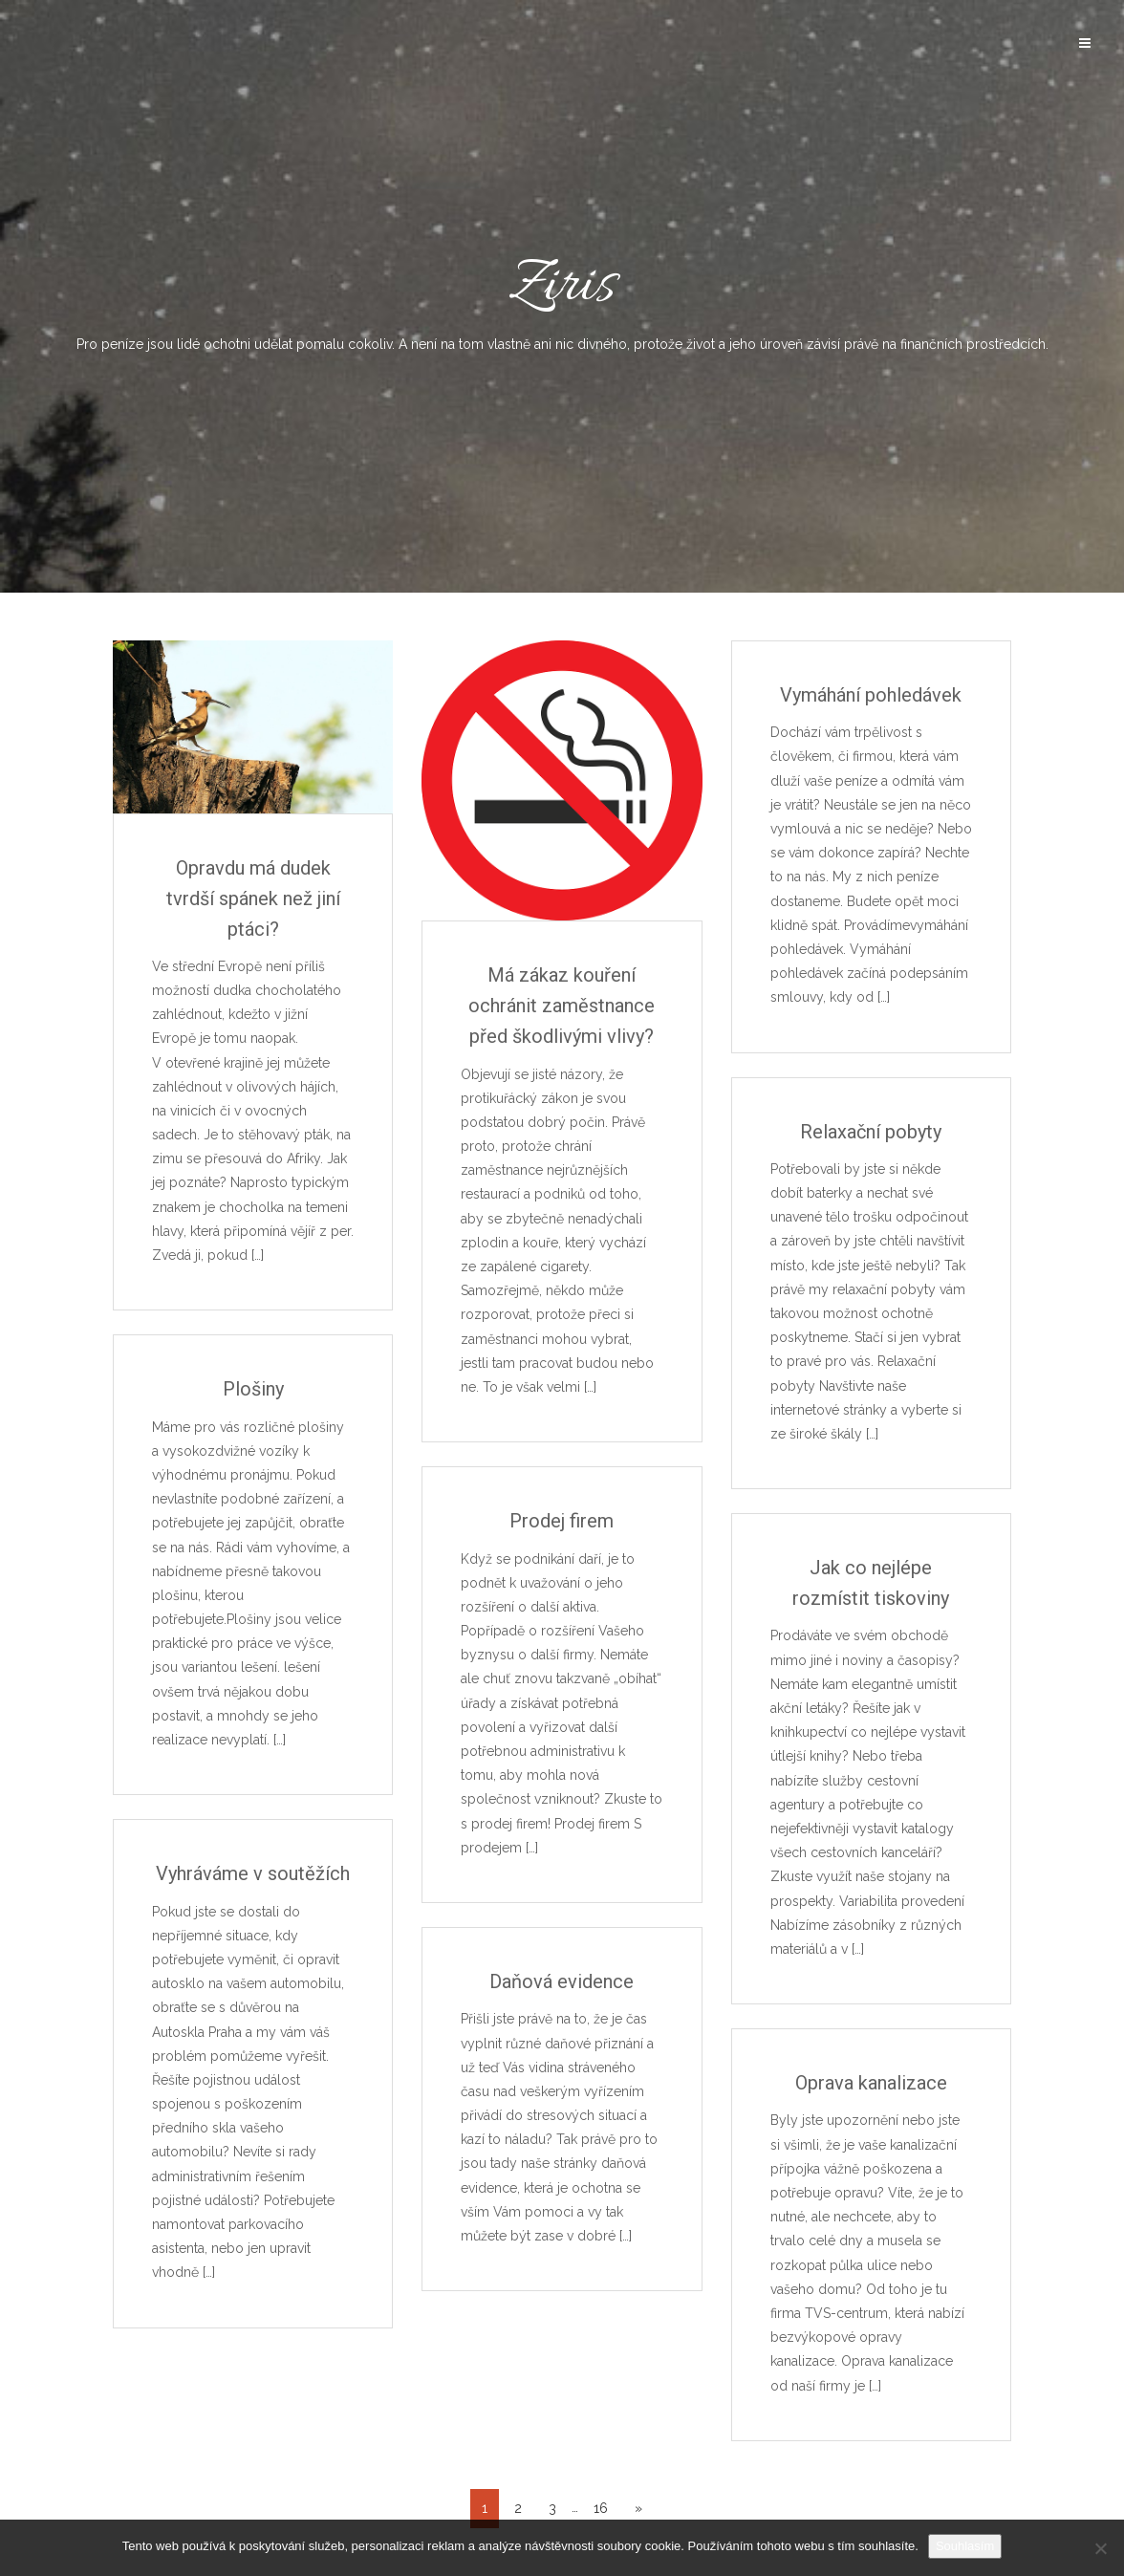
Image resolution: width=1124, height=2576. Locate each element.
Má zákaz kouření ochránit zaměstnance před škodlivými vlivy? (561, 1005)
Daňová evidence (561, 1981)
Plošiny (253, 1388)
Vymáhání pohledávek (871, 694)
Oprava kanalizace (871, 2082)
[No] (1100, 2548)
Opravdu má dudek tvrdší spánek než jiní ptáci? (253, 898)
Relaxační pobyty (870, 1131)
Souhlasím (965, 2546)
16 (601, 2508)
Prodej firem (561, 1520)
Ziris (562, 299)
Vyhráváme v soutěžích (253, 1873)
